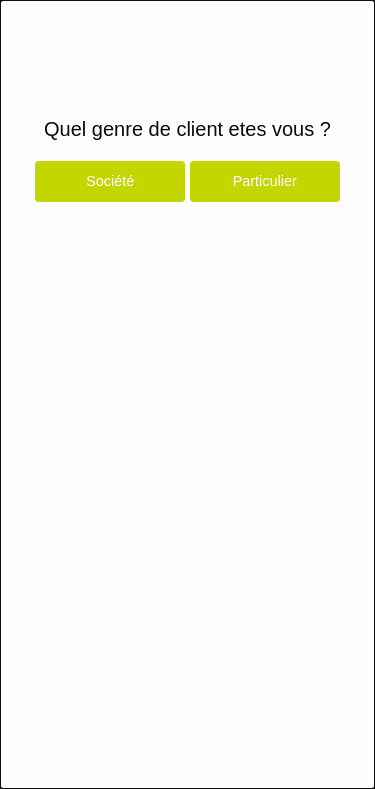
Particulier (265, 181)
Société (110, 181)
